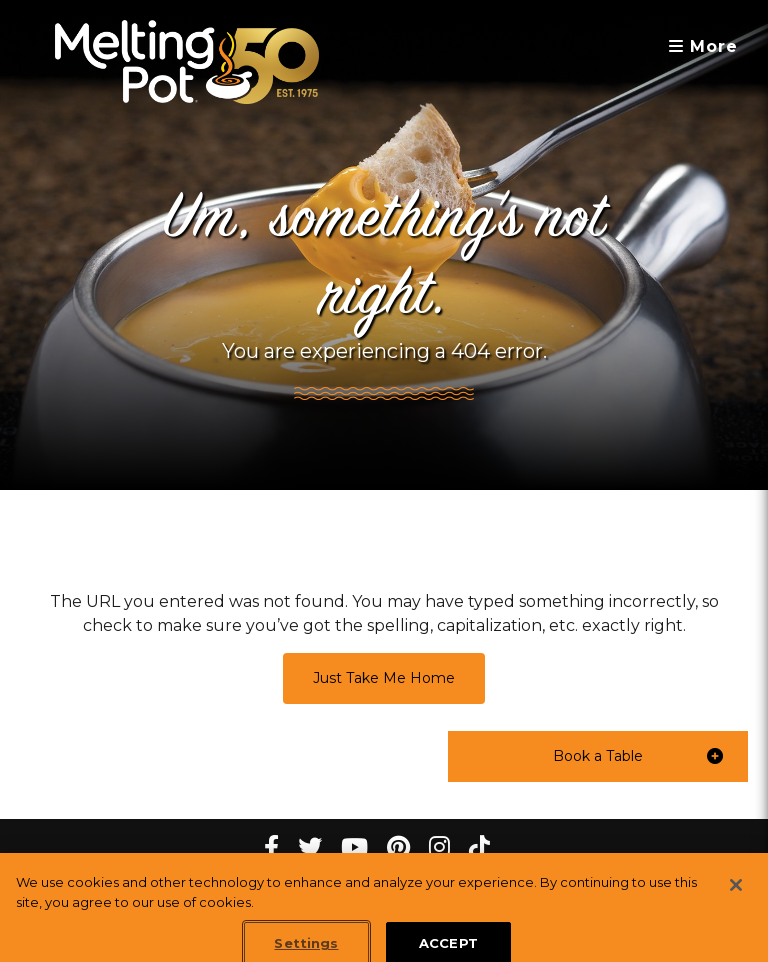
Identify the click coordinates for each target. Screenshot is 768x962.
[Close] (736, 894)
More (703, 46)
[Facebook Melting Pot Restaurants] (271, 847)
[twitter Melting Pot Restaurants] (310, 847)
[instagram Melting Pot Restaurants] (439, 847)
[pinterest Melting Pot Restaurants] (398, 847)
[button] (598, 756)
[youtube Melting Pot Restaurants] (354, 847)
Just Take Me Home (384, 678)
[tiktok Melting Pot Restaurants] (479, 847)
